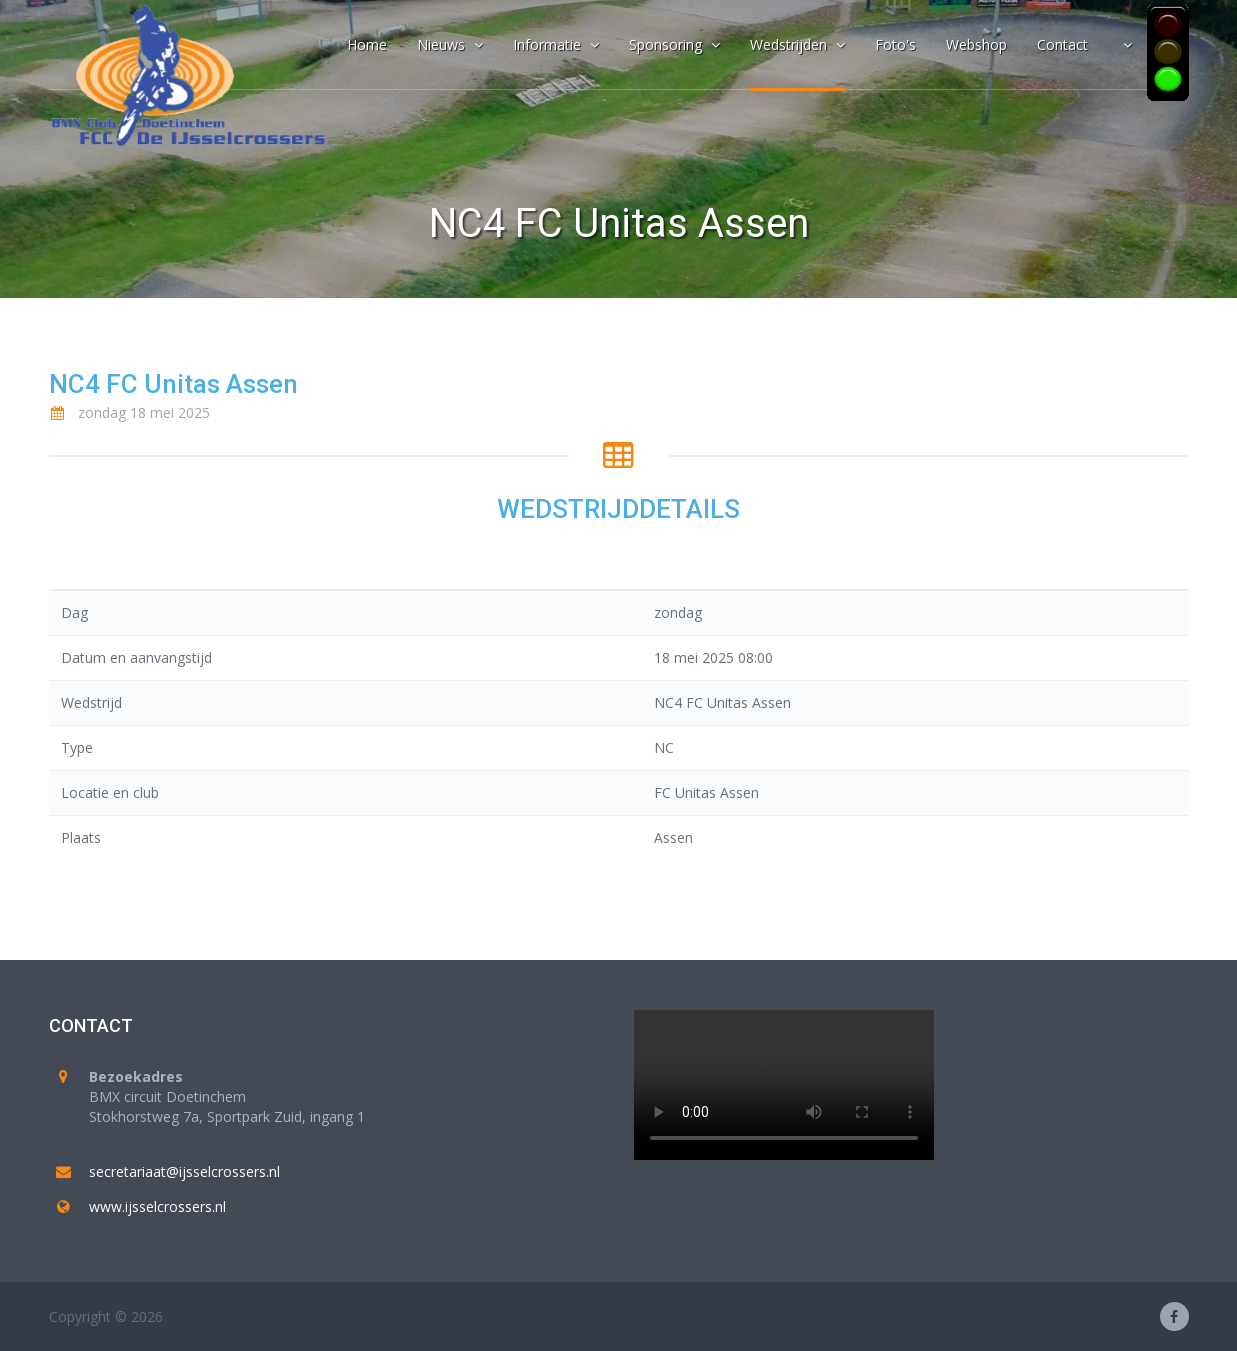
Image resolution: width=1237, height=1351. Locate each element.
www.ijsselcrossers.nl (157, 1206)
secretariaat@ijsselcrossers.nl (184, 1171)
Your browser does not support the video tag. (784, 1085)
